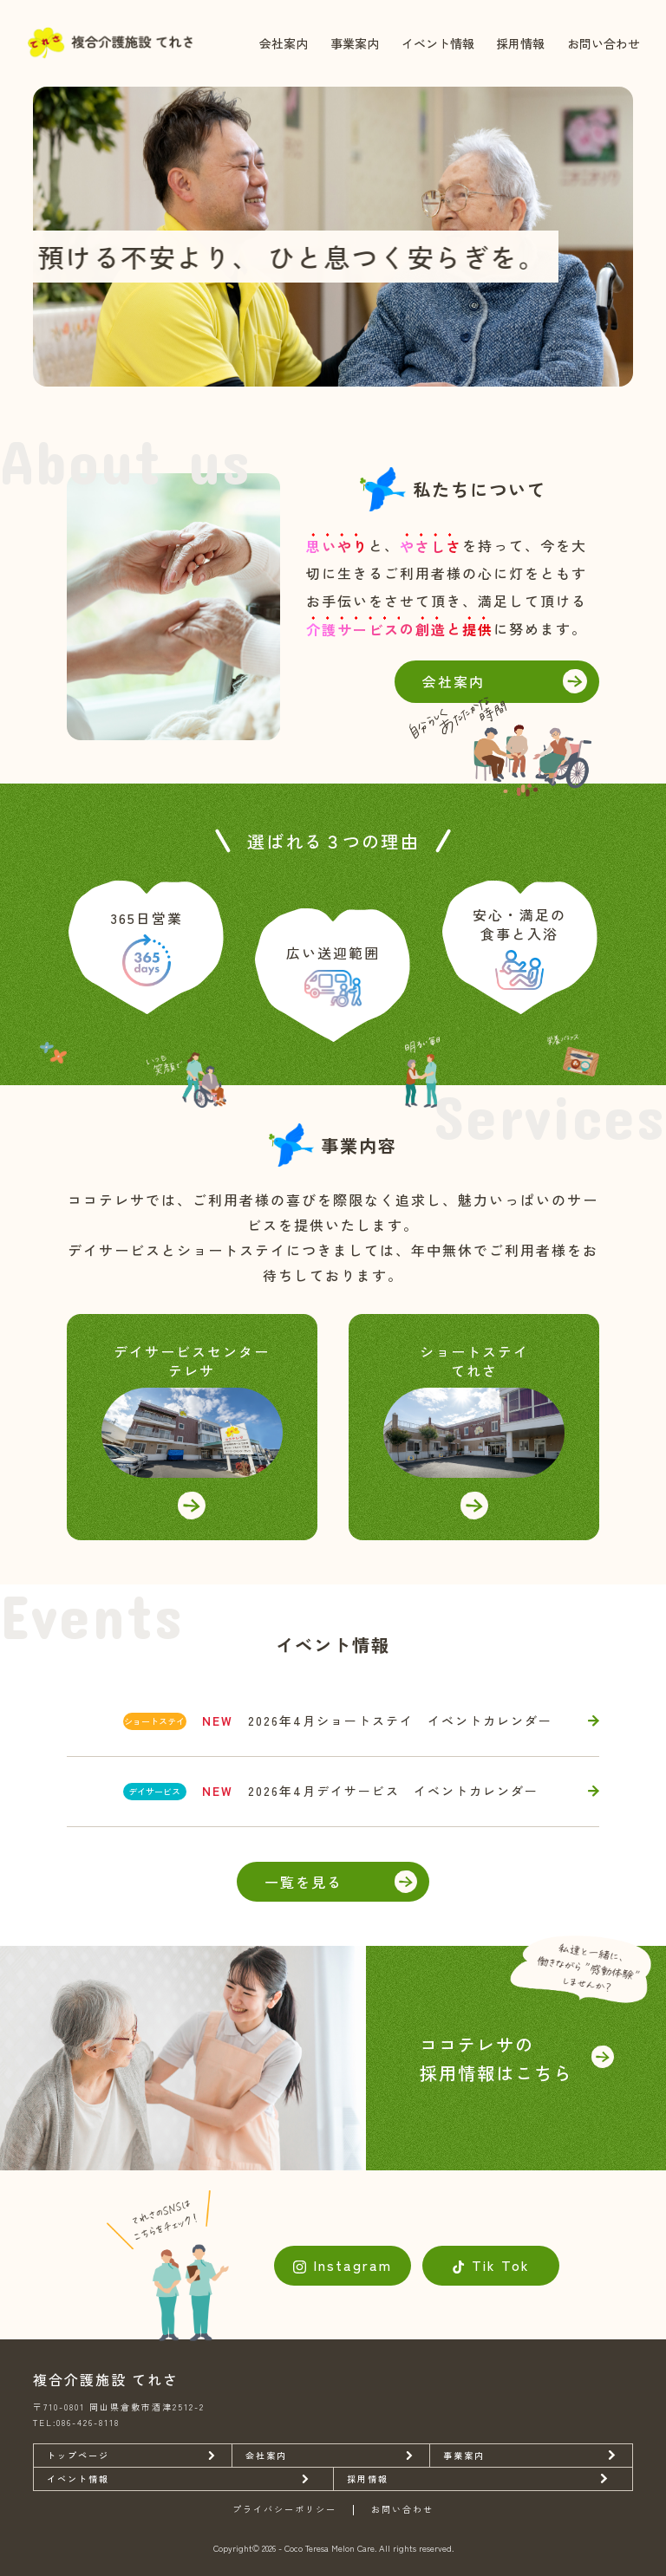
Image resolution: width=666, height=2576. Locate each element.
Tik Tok (501, 2264)
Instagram (352, 2264)
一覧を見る (303, 1881)
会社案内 (283, 43)
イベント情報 (438, 43)
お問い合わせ (603, 43)
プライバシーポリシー (284, 2510)
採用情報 (520, 43)
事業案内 (354, 43)
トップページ (78, 2455)
